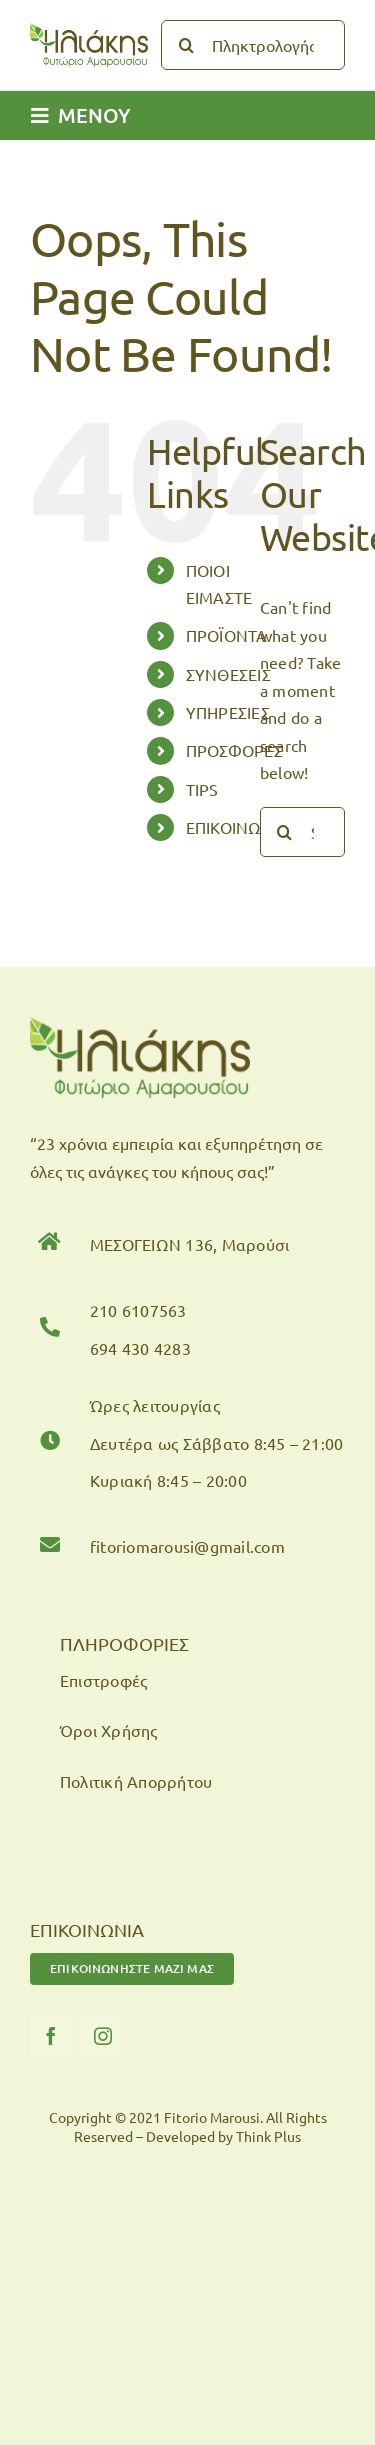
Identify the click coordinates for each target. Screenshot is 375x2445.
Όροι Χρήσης (109, 1730)
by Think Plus (259, 2136)
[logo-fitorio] (89, 31)
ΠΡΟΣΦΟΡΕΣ (234, 750)
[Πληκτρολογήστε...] (253, 45)
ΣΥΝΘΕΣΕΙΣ (228, 674)
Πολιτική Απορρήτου (136, 1781)
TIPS (202, 789)
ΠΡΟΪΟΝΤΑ (227, 635)
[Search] (186, 45)
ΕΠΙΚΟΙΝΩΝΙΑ (238, 827)
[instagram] (103, 2036)
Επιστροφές (103, 1680)
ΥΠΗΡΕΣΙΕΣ (228, 712)
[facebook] (51, 2036)
